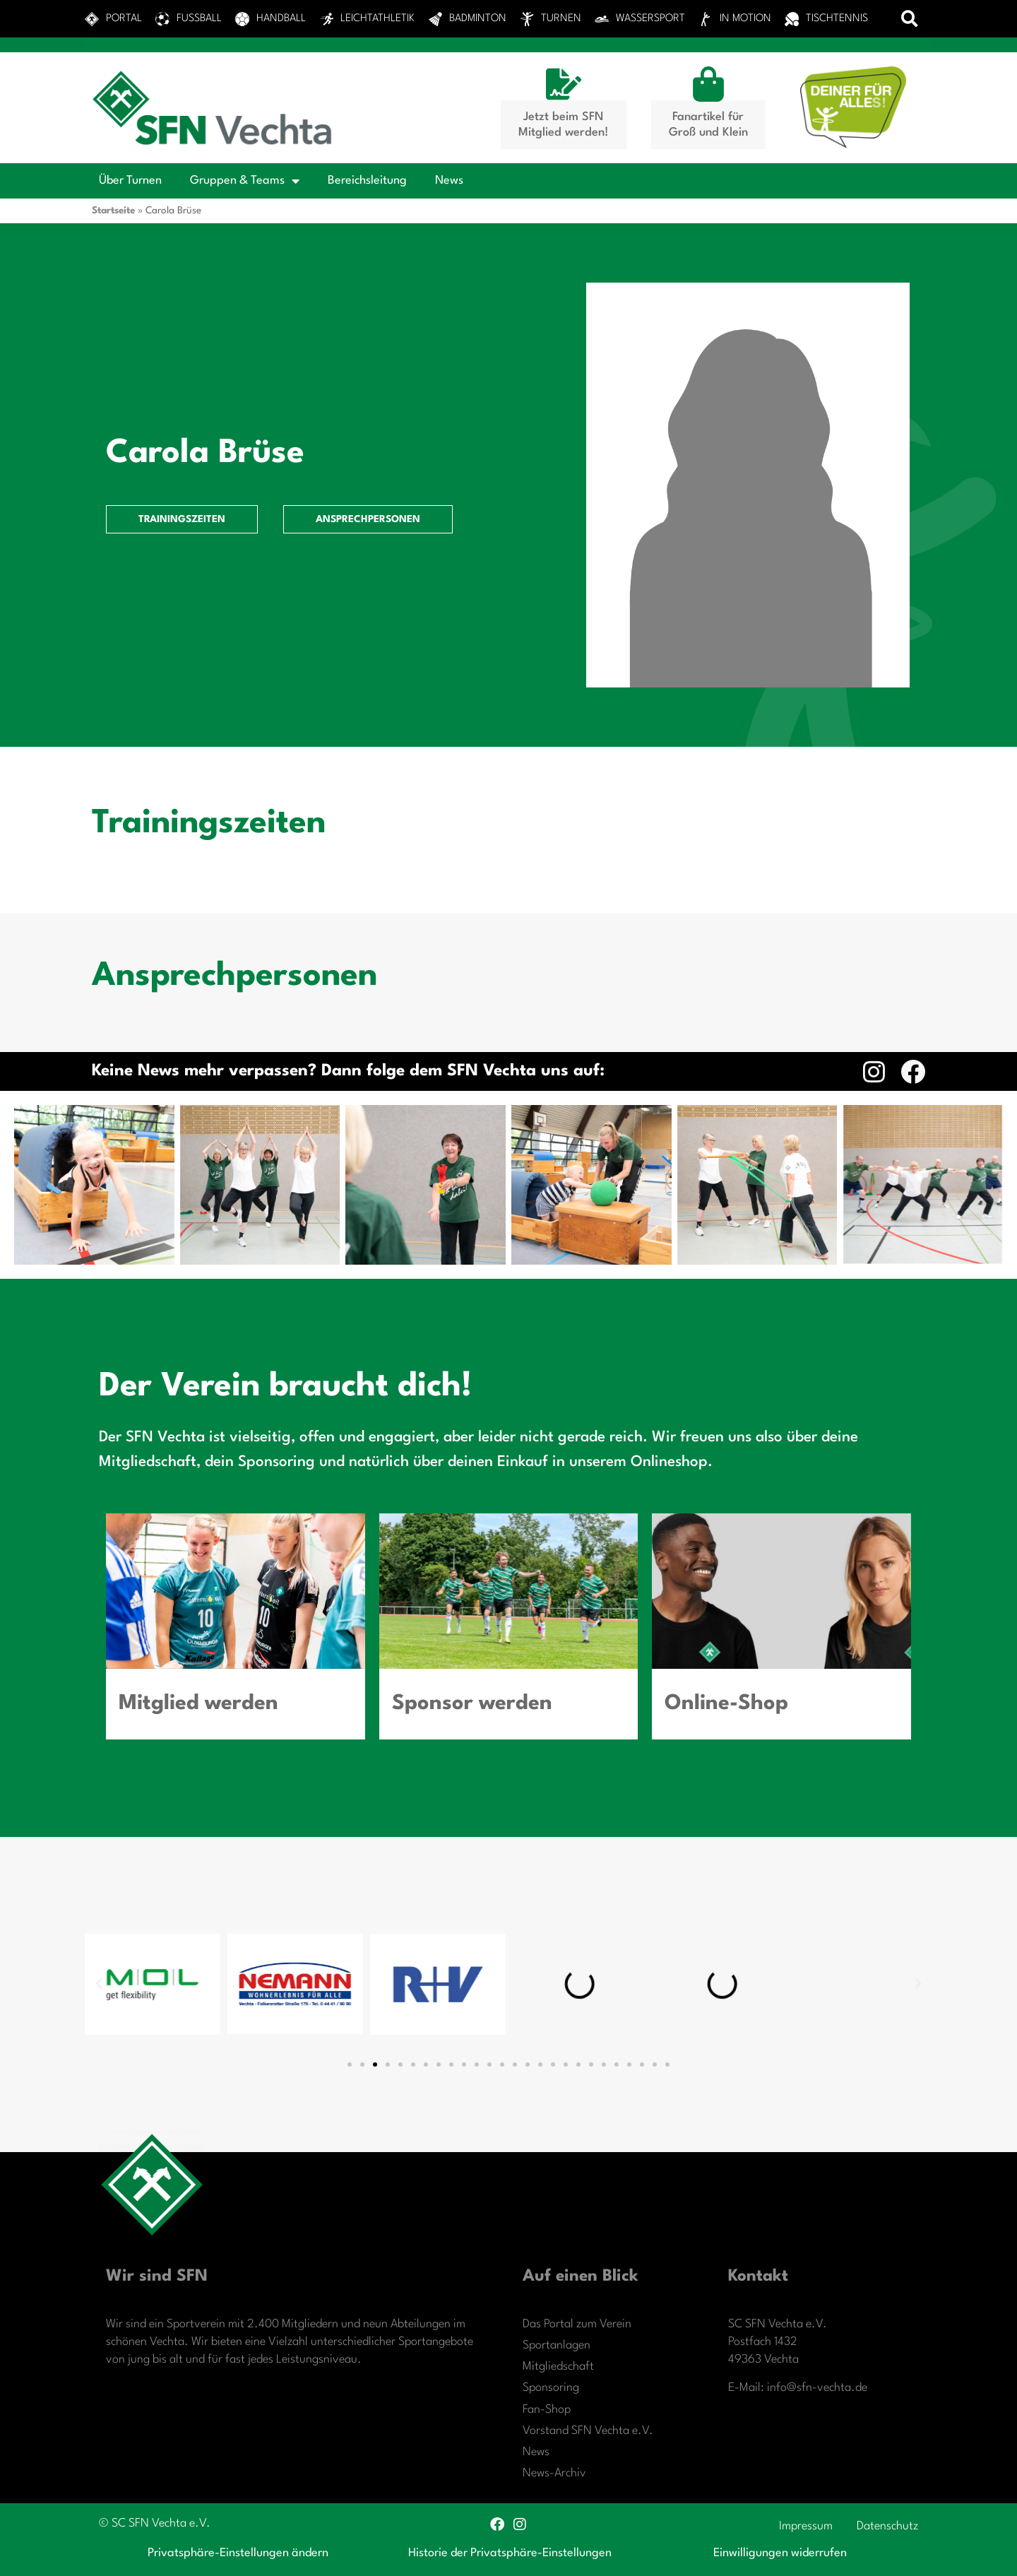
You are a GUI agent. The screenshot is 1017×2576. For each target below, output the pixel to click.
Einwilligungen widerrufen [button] (780, 2553)
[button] (910, 18)
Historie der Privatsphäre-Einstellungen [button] (510, 2553)
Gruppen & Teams (244, 180)
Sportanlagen (556, 2345)
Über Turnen (130, 181)
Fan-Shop (547, 2410)
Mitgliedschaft (558, 2367)
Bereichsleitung (367, 181)
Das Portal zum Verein (577, 2324)
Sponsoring (551, 2388)
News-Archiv (554, 2473)
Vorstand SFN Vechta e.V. (588, 2431)
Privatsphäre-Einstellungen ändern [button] (238, 2553)
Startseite (113, 210)
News (449, 181)
